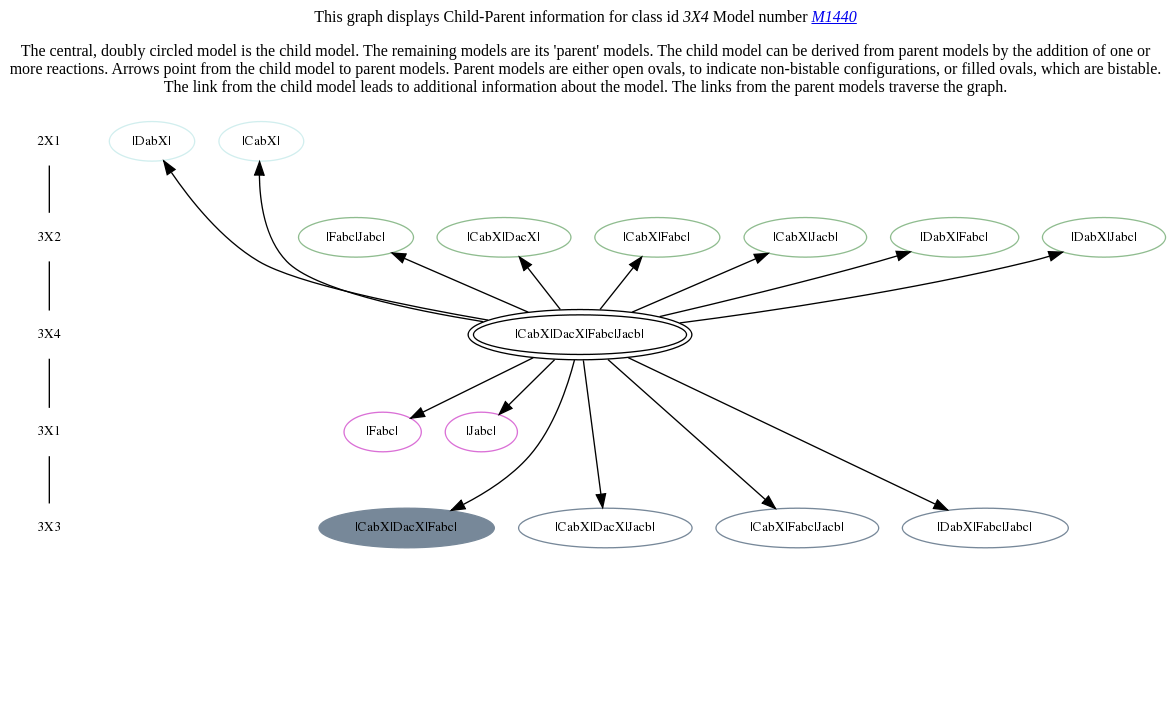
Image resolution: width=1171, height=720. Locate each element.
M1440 (833, 16)
